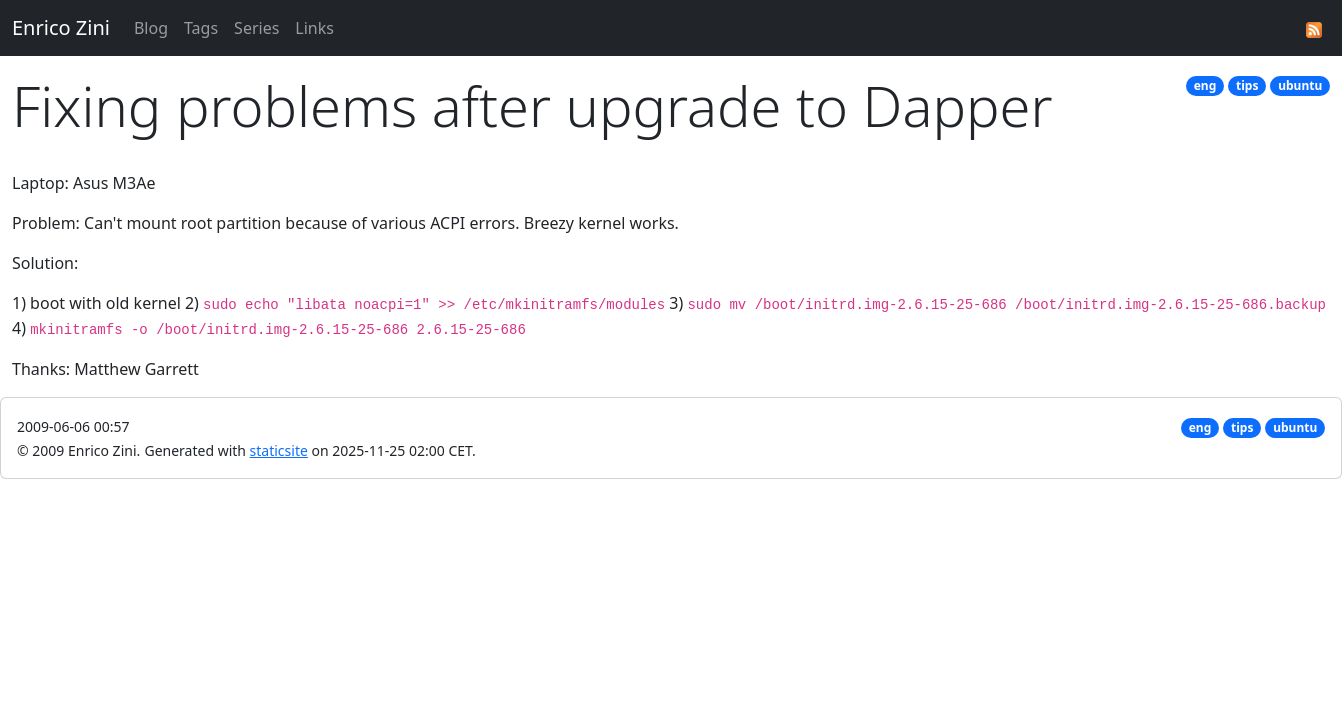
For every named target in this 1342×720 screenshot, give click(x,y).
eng (1205, 85)
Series (256, 28)
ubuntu (1300, 85)
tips (1247, 85)
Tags (201, 28)
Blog (151, 28)
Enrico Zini (61, 27)
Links (314, 28)
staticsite (279, 450)
